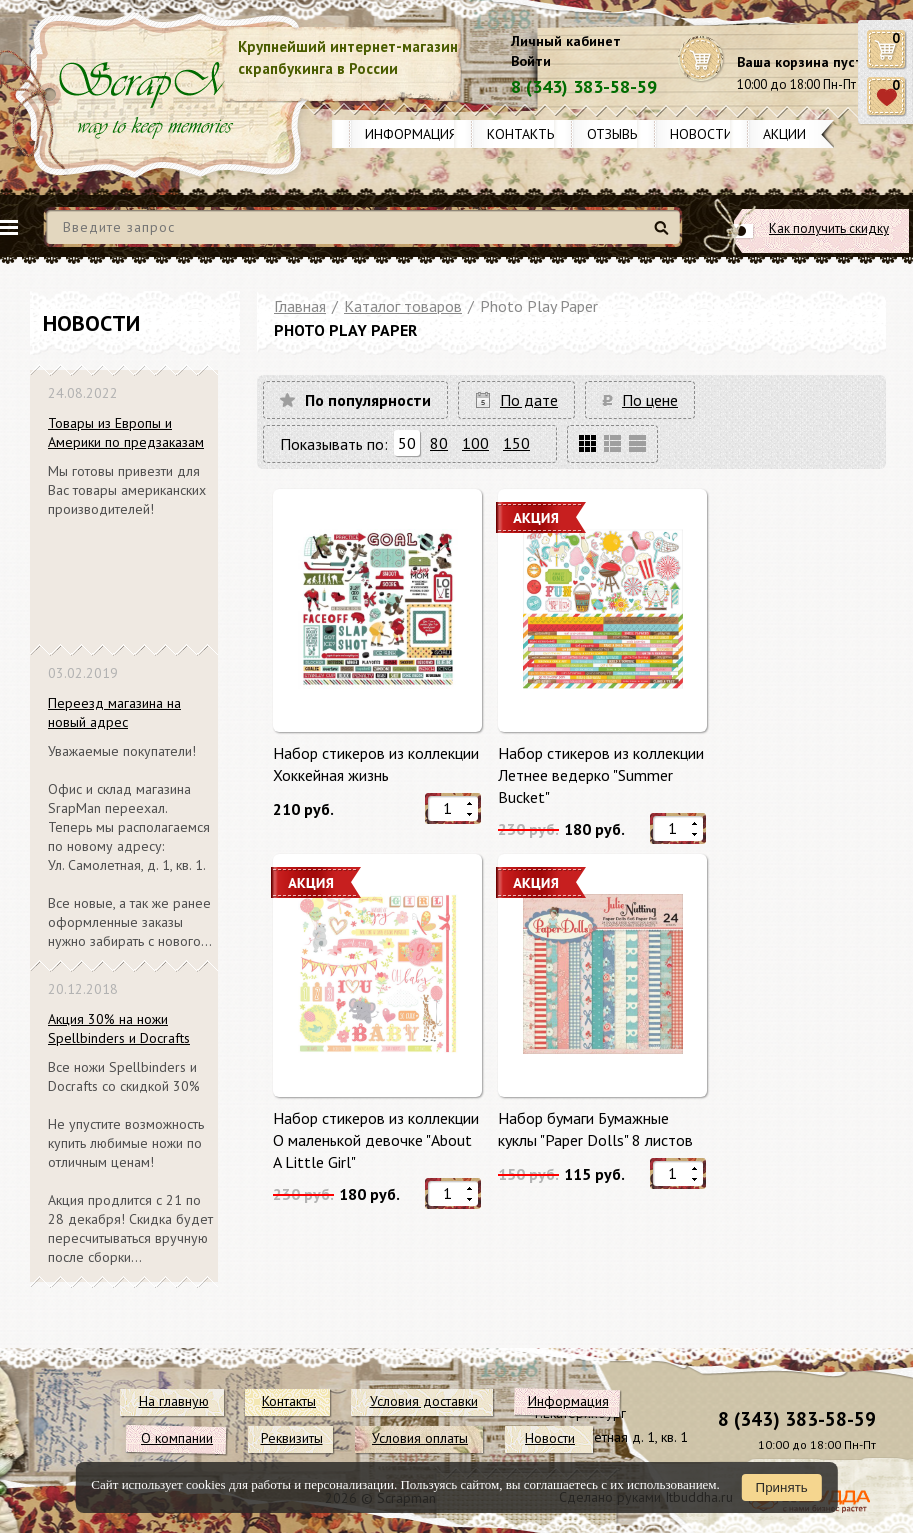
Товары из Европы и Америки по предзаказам (126, 432)
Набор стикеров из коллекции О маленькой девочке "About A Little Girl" (376, 1139)
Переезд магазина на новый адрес (114, 712)
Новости (701, 134)
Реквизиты (292, 1438)
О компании (177, 1438)
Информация (411, 134)
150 (516, 443)
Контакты (522, 134)
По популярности (368, 400)
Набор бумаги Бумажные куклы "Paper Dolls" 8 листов (595, 1129)
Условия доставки (424, 1401)
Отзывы (613, 134)
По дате (529, 400)
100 (475, 443)
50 (407, 443)
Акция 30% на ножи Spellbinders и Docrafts (119, 1028)
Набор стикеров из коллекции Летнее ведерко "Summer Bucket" (601, 774)
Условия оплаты (420, 1438)
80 (439, 443)
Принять (782, 1487)
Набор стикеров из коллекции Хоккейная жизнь (376, 764)
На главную (174, 1401)
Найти (664, 235)
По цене (650, 400)
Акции (784, 134)
